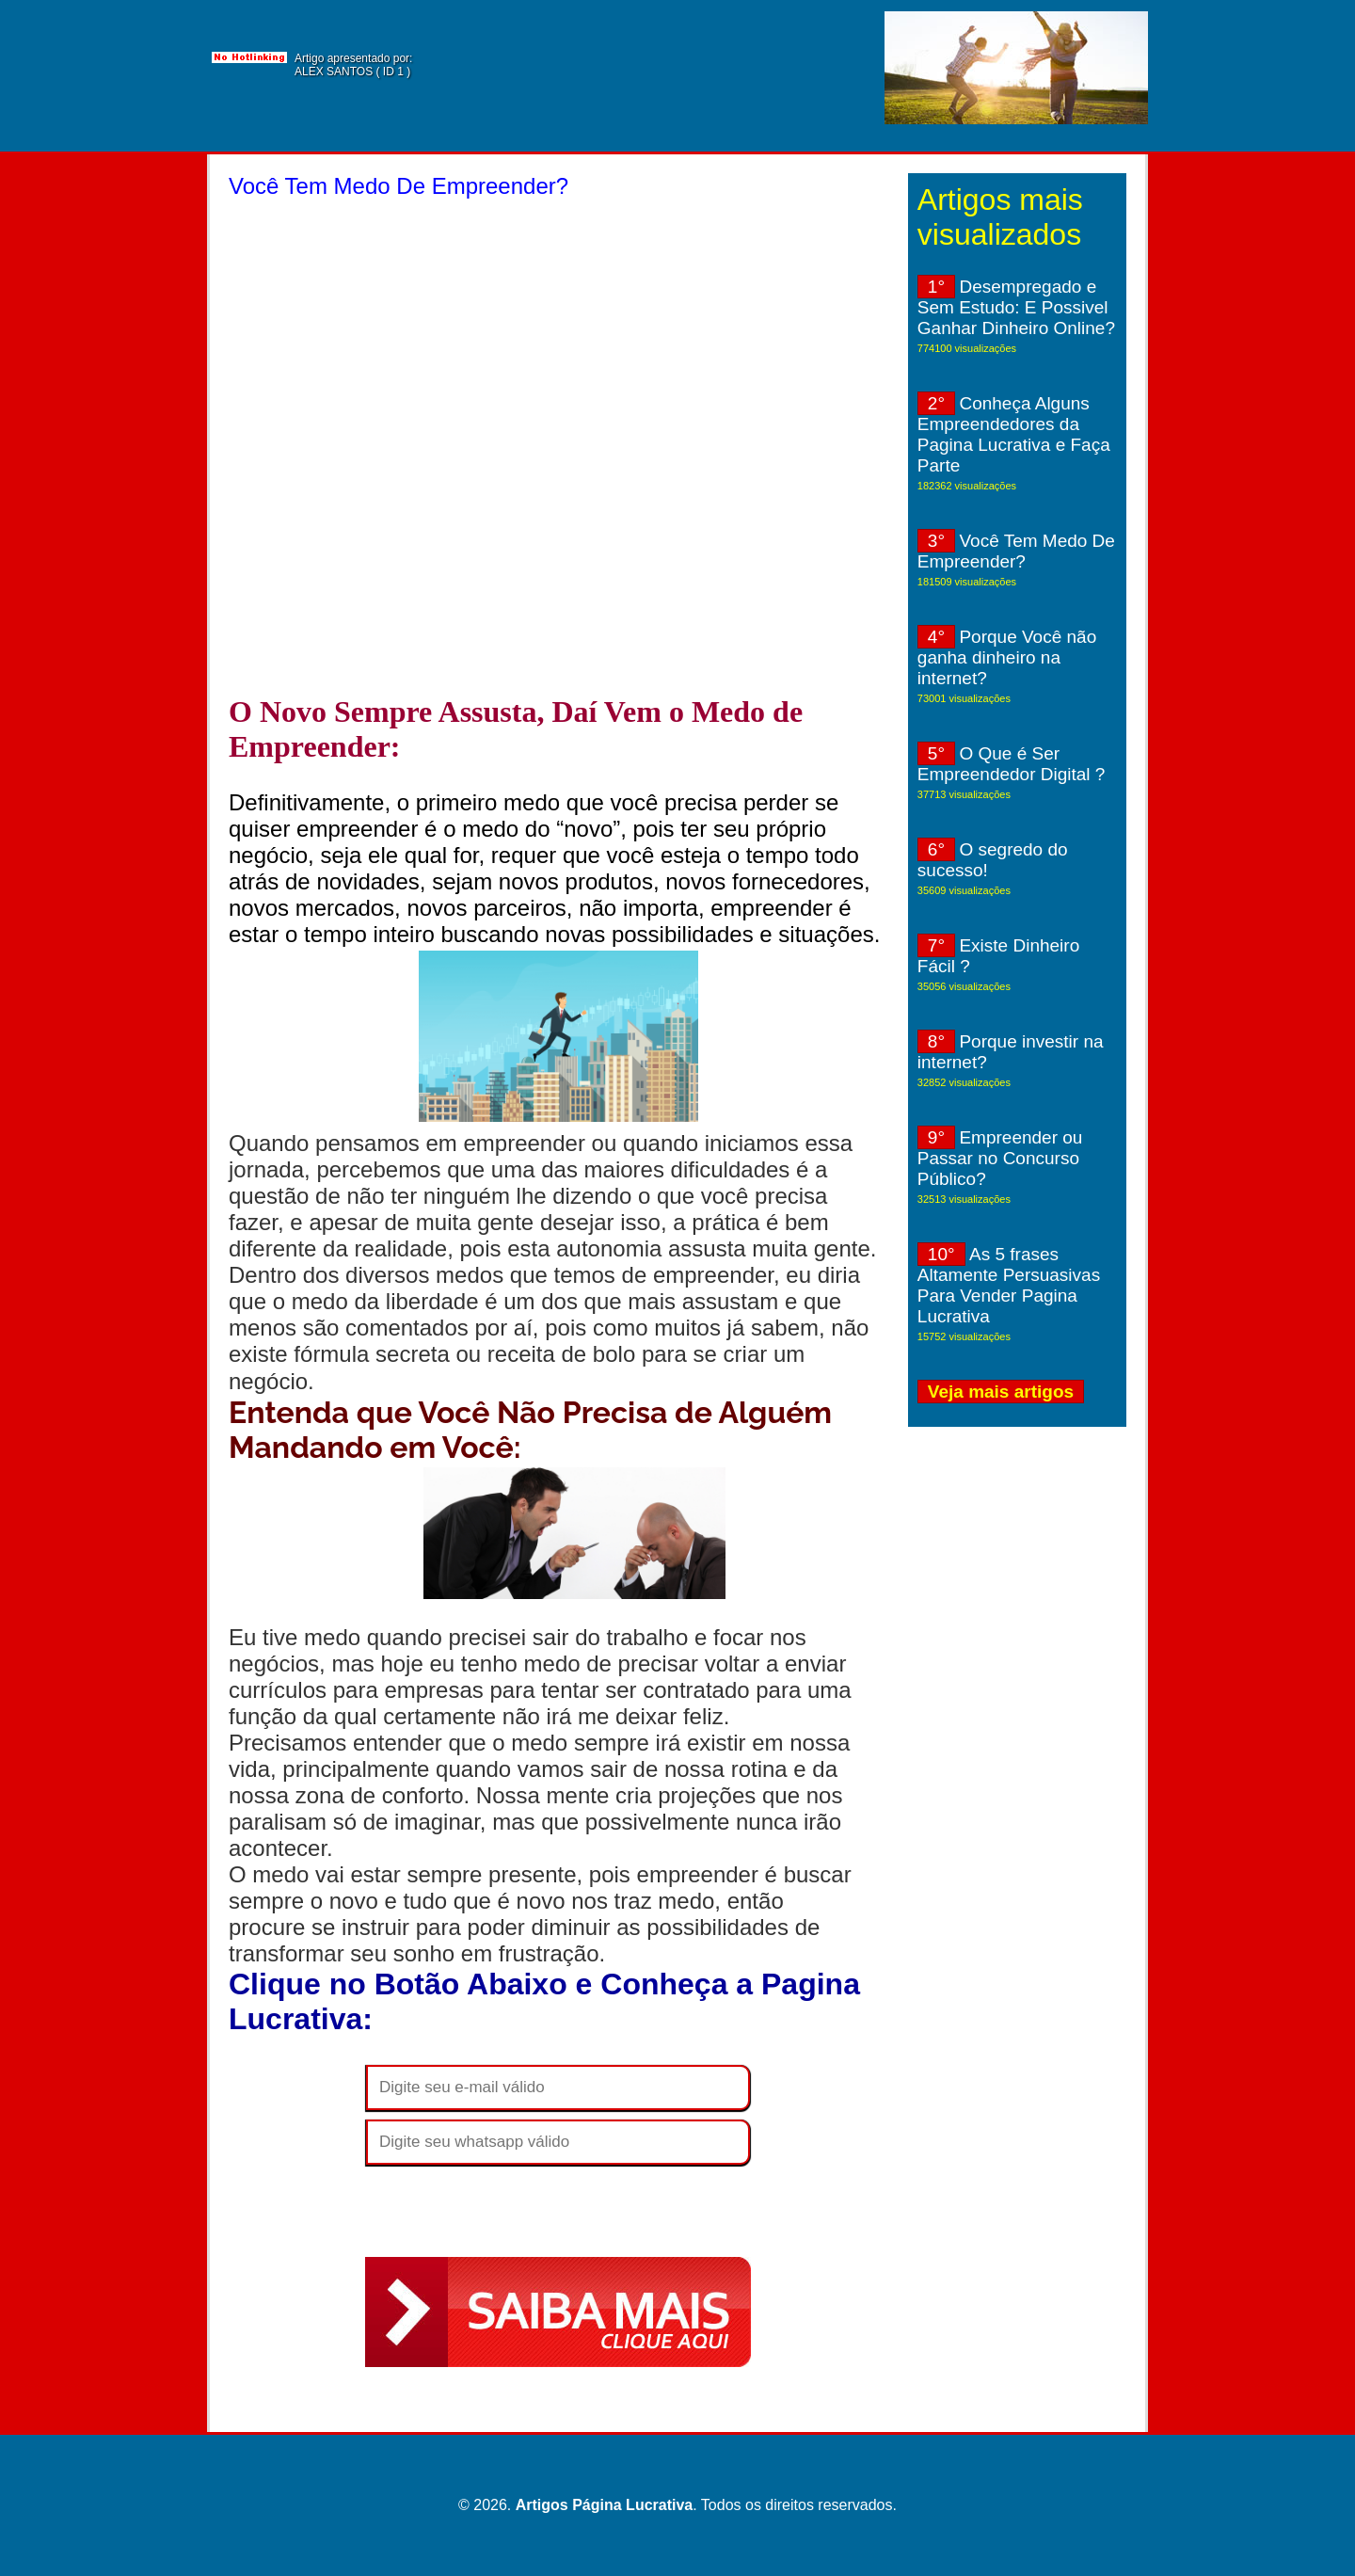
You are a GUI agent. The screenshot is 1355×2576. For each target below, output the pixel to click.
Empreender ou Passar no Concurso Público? (1000, 1158)
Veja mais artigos (1001, 1391)
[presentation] (508, 2211)
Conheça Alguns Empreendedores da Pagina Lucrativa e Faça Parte (1013, 434)
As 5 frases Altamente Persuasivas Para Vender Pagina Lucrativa (1008, 1285)
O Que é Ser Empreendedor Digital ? (1011, 764)
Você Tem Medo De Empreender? (1016, 551)
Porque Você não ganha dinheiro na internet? (1006, 657)
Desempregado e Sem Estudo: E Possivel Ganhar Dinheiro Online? (1016, 307)
